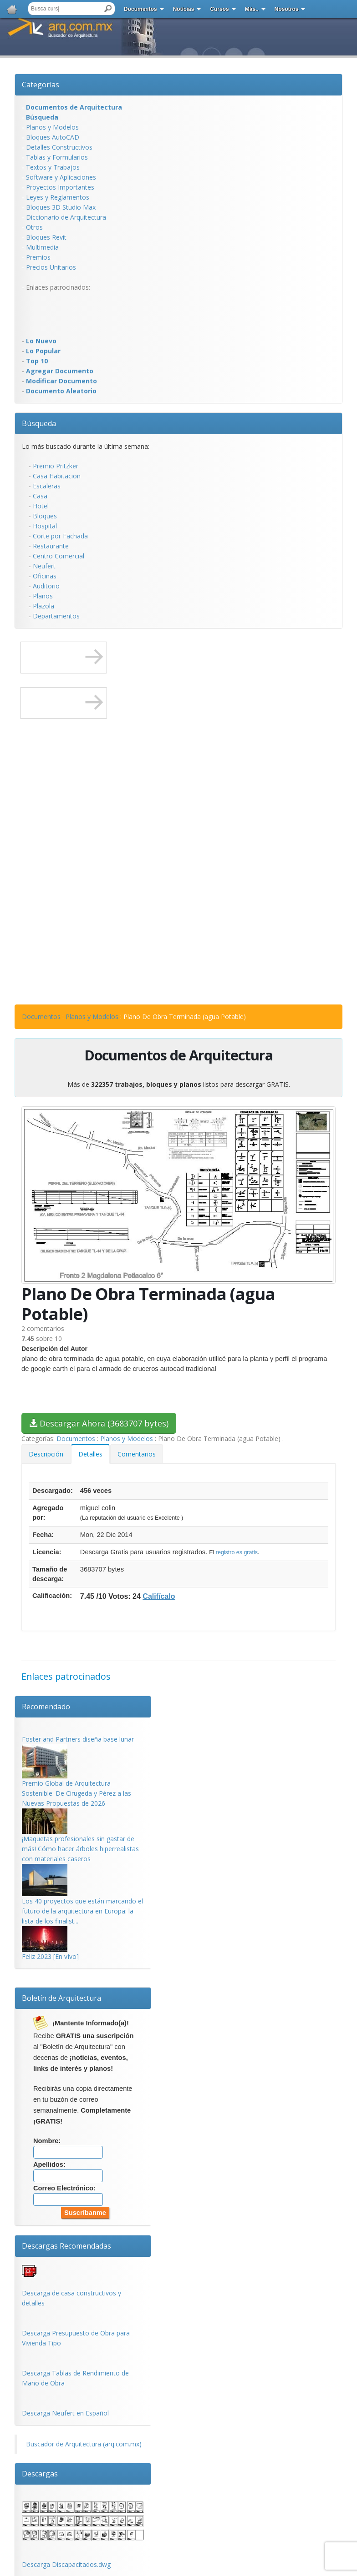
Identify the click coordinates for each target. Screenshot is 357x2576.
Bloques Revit (46, 237)
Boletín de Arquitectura (61, 1998)
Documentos (140, 9)
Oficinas (44, 576)
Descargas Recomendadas (66, 2246)
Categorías (40, 85)
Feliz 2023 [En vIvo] (50, 1956)
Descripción (46, 1454)
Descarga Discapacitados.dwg (66, 2564)
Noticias (183, 9)
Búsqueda (39, 423)
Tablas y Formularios (57, 157)
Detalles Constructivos (59, 147)
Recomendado (46, 1707)
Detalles (90, 1454)
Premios (38, 257)
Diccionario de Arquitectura (66, 217)
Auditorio (46, 586)
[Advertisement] (58, 312)
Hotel (41, 506)
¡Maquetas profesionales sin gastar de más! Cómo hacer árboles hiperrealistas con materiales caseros (80, 1848)
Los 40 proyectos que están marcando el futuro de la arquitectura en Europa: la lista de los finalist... (82, 1911)
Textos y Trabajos (53, 167)
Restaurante (51, 546)
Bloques (45, 516)
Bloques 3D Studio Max (61, 207)
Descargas (40, 2474)
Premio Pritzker (55, 466)
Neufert (44, 566)
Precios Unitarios (51, 267)
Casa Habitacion (57, 476)
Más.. (252, 9)
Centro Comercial (58, 556)
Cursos (219, 9)
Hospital (45, 526)
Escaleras (47, 486)
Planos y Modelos (52, 127)
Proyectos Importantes (60, 187)
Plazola (43, 606)
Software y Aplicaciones (61, 177)
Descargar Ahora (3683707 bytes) (98, 1423)
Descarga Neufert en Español (65, 2413)
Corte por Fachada (60, 536)
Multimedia (42, 247)
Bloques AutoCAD (52, 137)
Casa (40, 496)
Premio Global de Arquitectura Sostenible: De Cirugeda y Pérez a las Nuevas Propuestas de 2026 (76, 1793)
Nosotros (287, 9)
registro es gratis (237, 1552)
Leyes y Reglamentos (57, 197)
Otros (34, 227)
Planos (43, 596)
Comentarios (136, 1454)
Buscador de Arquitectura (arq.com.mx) (84, 2444)
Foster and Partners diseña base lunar (78, 1739)
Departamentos (56, 616)
